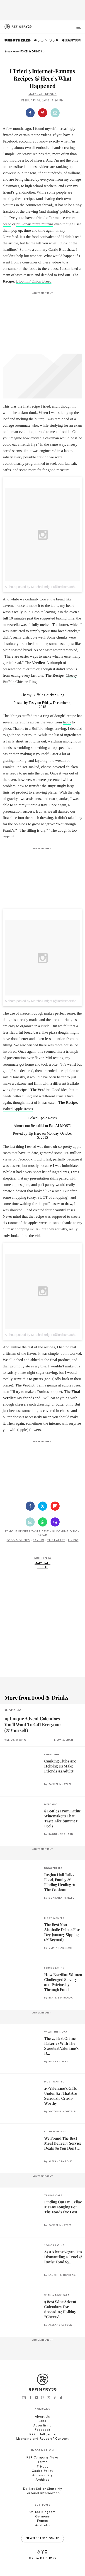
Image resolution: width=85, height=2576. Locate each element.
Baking (38, 1540)
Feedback (42, 2430)
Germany (42, 2516)
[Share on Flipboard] (55, 1506)
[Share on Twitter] (42, 1506)
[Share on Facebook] (30, 112)
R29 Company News (42, 2457)
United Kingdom (42, 2512)
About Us (42, 2417)
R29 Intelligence (42, 2434)
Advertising (42, 2425)
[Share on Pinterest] (42, 112)
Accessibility (42, 2475)
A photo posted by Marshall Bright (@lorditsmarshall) (42, 587)
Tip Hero (34, 1133)
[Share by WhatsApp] (42, 1521)
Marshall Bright (43, 94)
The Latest (56, 1540)
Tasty (32, 703)
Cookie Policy (42, 2471)
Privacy (43, 2466)
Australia (42, 2525)
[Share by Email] (55, 112)
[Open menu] (78, 25)
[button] (42, 113)
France (42, 2521)
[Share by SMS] (55, 1521)
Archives (42, 2480)
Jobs (42, 2421)
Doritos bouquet (49, 1391)
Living (73, 1540)
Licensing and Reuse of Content (42, 2439)
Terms (42, 2462)
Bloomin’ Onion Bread (33, 281)
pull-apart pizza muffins (34, 224)
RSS (42, 2484)
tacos (67, 722)
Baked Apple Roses (18, 1109)
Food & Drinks (18, 1540)
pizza (7, 728)
